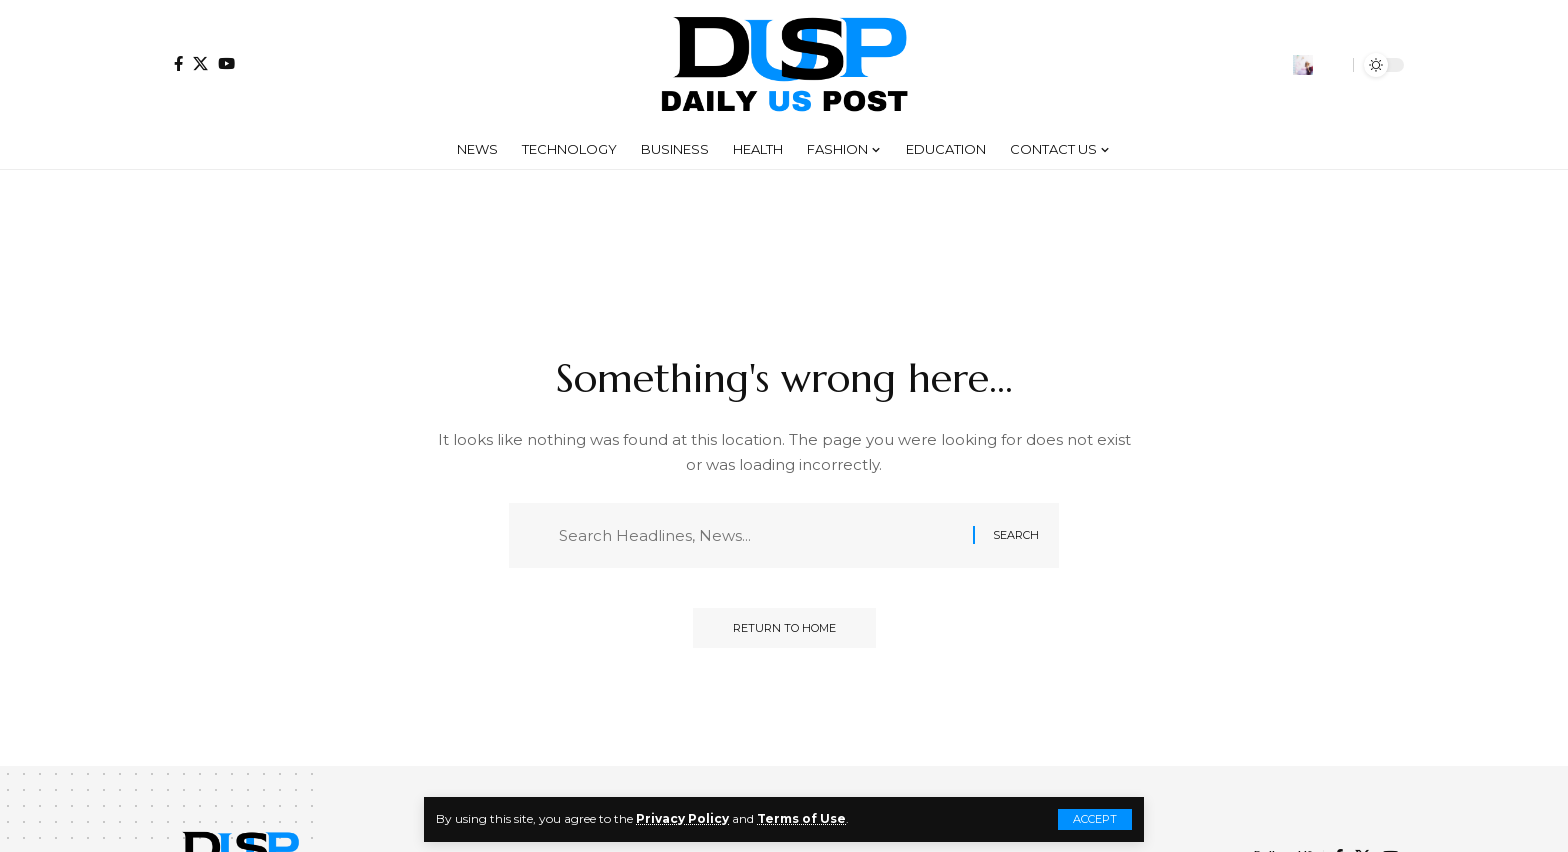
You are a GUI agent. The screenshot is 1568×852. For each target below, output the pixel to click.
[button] (1095, 819)
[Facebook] (178, 63)
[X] (200, 63)
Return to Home (784, 628)
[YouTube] (226, 63)
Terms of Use (801, 818)
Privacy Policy (682, 818)
